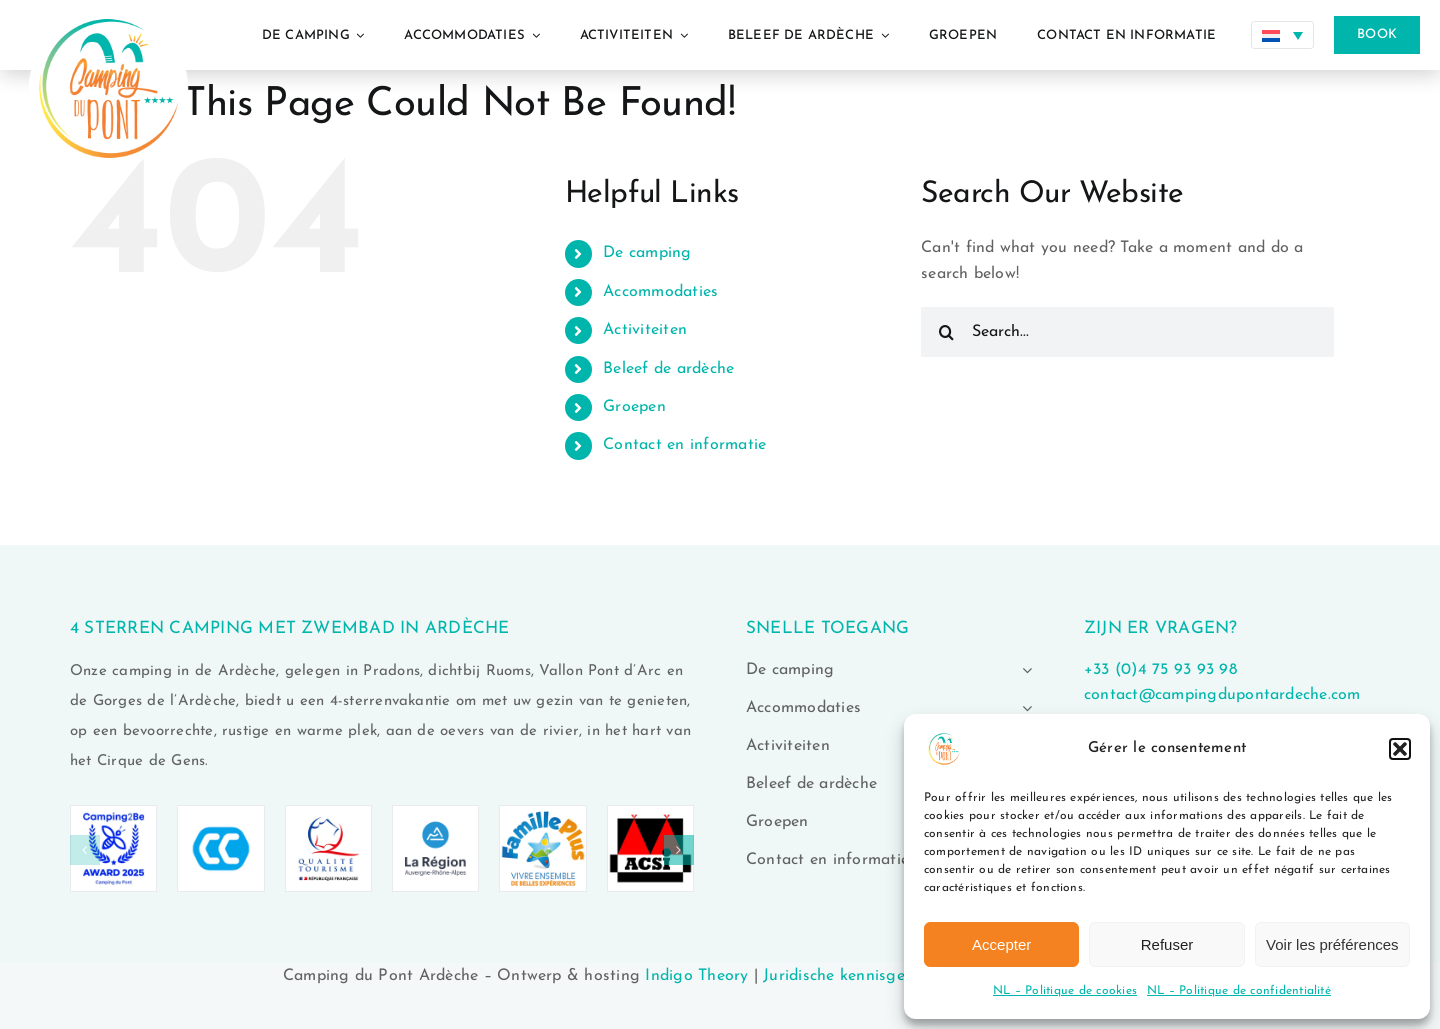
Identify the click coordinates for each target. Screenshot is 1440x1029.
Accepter (1001, 944)
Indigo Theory (696, 976)
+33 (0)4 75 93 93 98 (1160, 670)
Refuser (1167, 944)
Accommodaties (660, 292)
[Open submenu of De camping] (1023, 670)
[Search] (946, 332)
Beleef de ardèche (668, 369)
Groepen (634, 407)
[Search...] (1127, 332)
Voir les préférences (1332, 944)
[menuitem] (1282, 35)
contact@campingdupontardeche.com (1222, 695)
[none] (1282, 35)
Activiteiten (645, 330)
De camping (647, 253)
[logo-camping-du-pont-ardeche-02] (108, 8)
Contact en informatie (684, 445)
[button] (1400, 749)
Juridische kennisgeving (850, 976)
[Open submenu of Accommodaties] (1023, 708)
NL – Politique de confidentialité (1239, 991)
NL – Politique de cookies (1065, 991)
